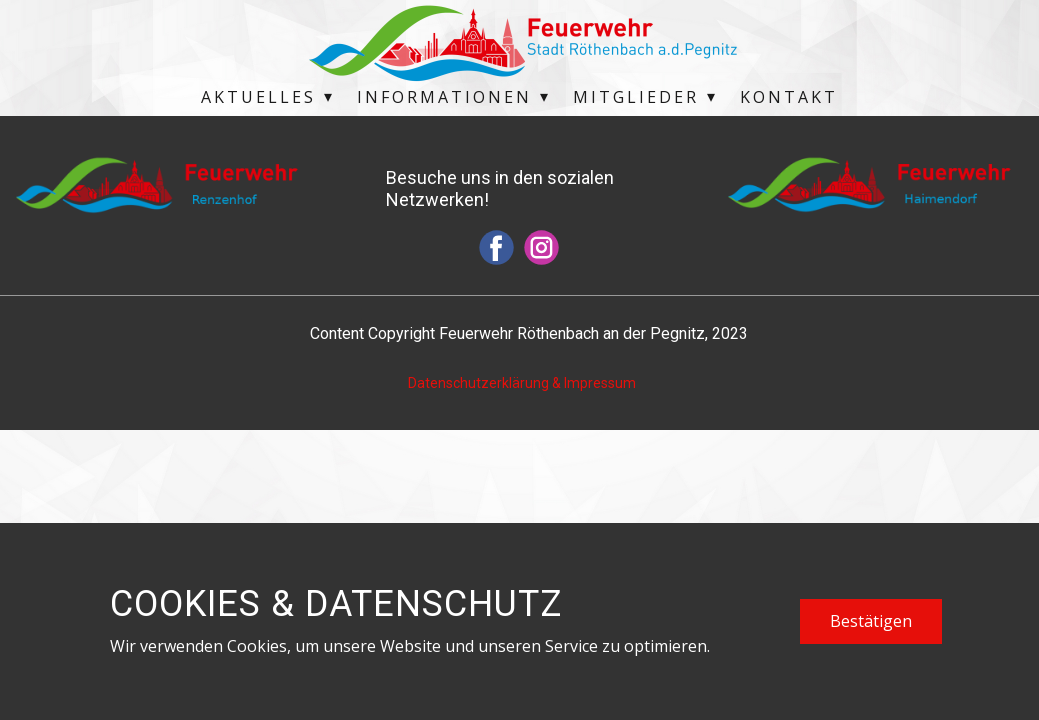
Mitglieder (636, 97)
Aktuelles (258, 97)
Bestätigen (871, 621)
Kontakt (789, 97)
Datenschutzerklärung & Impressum (522, 383)
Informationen (444, 97)
